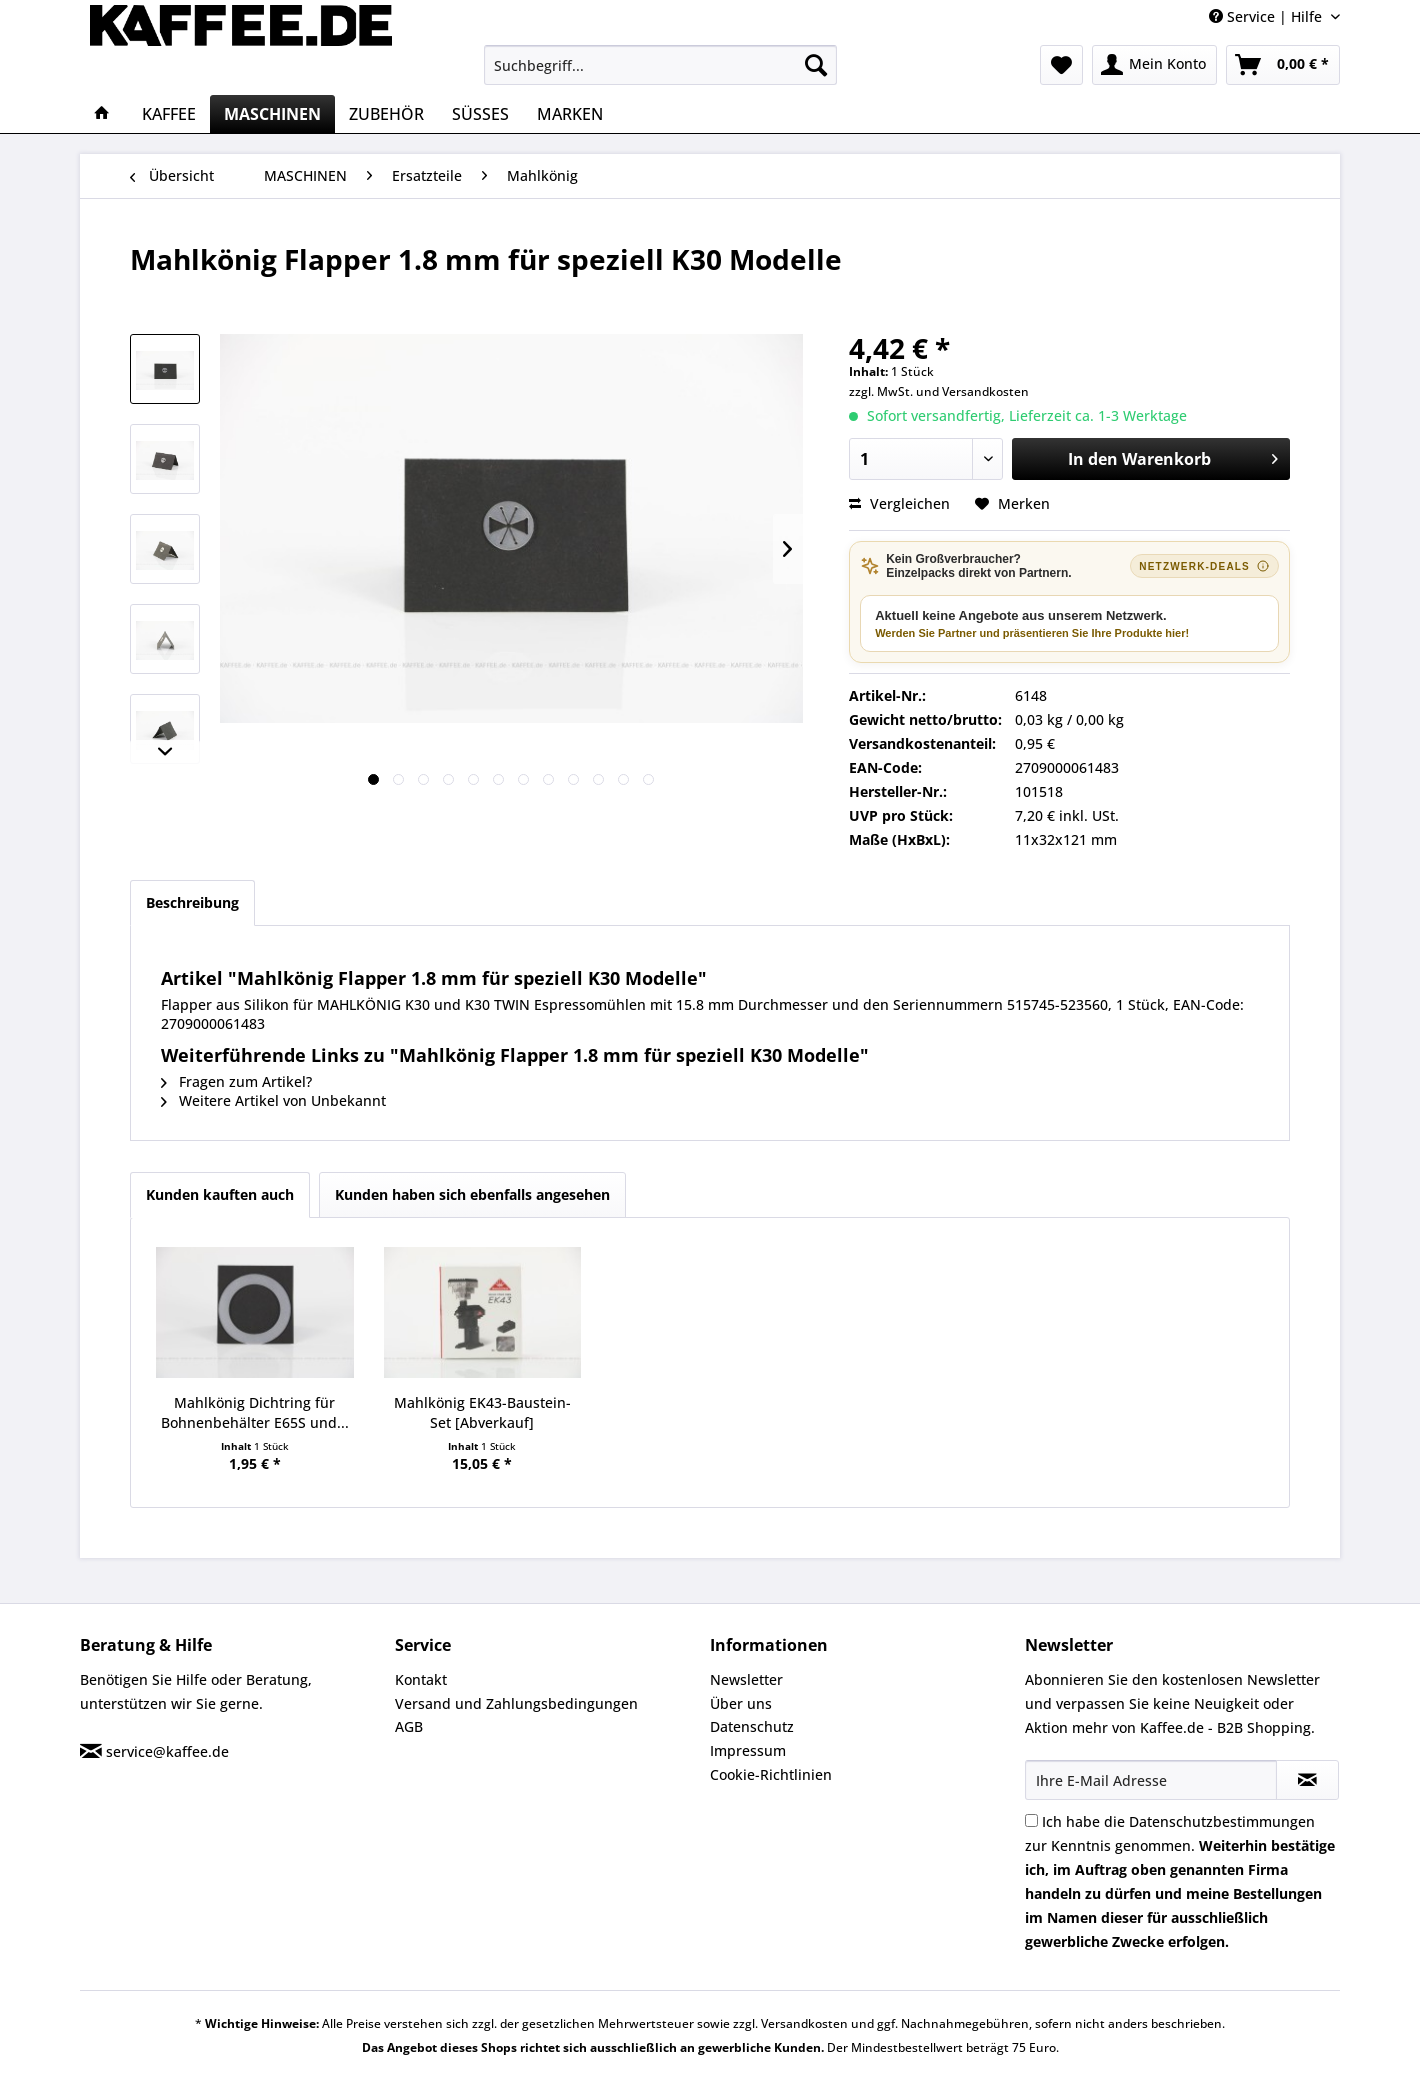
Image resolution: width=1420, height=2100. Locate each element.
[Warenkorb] (1283, 65)
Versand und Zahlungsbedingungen (516, 1703)
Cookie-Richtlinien (771, 1774)
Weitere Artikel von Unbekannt (273, 1100)
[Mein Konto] (1154, 65)
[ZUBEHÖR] (386, 114)
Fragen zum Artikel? (236, 1081)
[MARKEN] (570, 114)
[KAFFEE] (169, 114)
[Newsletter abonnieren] (1307, 1780)
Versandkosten (985, 391)
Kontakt (421, 1679)
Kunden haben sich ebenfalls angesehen (472, 1194)
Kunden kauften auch (220, 1194)
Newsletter (746, 1679)
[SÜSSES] (480, 114)
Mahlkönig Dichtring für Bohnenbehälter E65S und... (255, 1412)
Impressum (748, 1750)
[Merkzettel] (1061, 65)
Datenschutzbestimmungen (1222, 1821)
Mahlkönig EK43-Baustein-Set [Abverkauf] (482, 1412)
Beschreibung (192, 902)
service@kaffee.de (167, 1751)
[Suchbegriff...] (660, 65)
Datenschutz (752, 1726)
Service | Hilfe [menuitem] (1267, 16)
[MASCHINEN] (272, 114)
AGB (409, 1726)
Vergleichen (899, 503)
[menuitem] (660, 65)
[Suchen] (816, 65)
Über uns (741, 1703)
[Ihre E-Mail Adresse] (1151, 1780)
